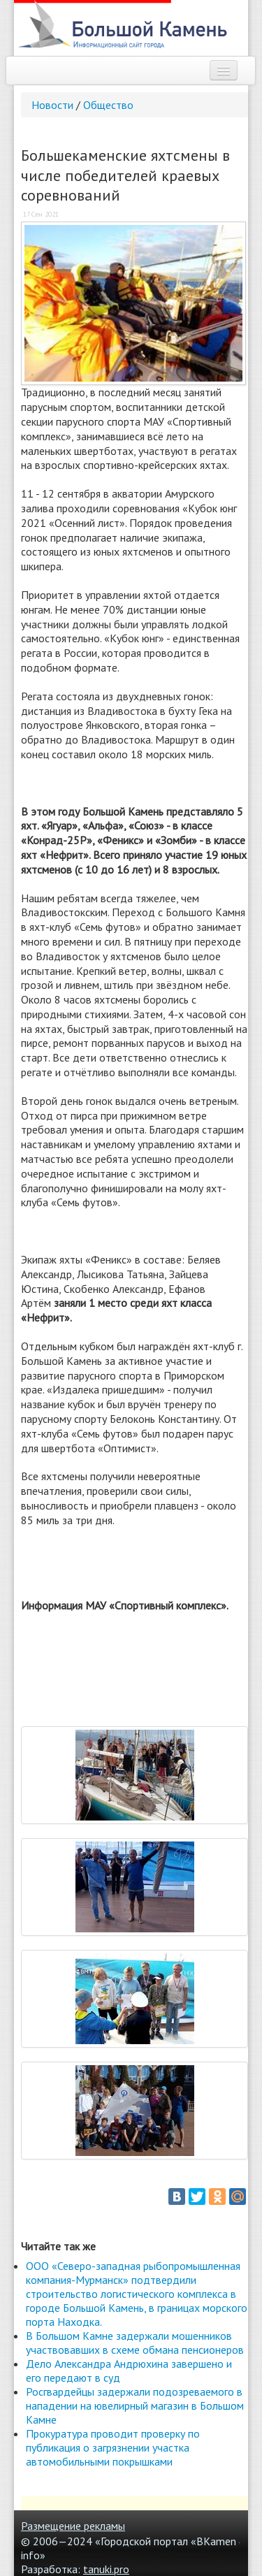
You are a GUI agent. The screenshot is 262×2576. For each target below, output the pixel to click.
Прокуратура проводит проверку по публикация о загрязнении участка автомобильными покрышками (113, 2447)
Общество (108, 105)
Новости (52, 105)
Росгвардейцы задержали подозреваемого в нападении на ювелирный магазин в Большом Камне (135, 2405)
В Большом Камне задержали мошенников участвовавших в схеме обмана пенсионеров (135, 2343)
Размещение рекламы (73, 2526)
